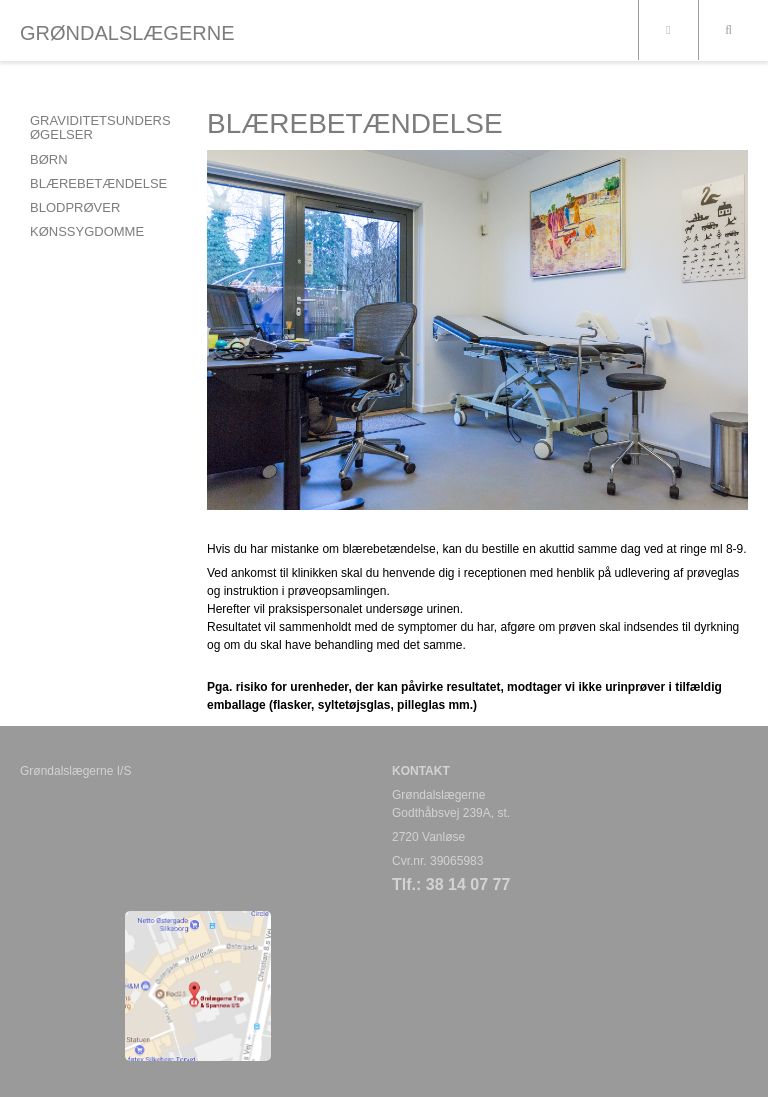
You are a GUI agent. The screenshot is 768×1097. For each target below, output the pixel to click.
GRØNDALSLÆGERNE (127, 33)
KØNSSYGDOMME (87, 231)
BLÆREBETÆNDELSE (98, 183)
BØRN (49, 159)
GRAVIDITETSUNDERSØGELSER (100, 127)
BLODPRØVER (75, 207)
